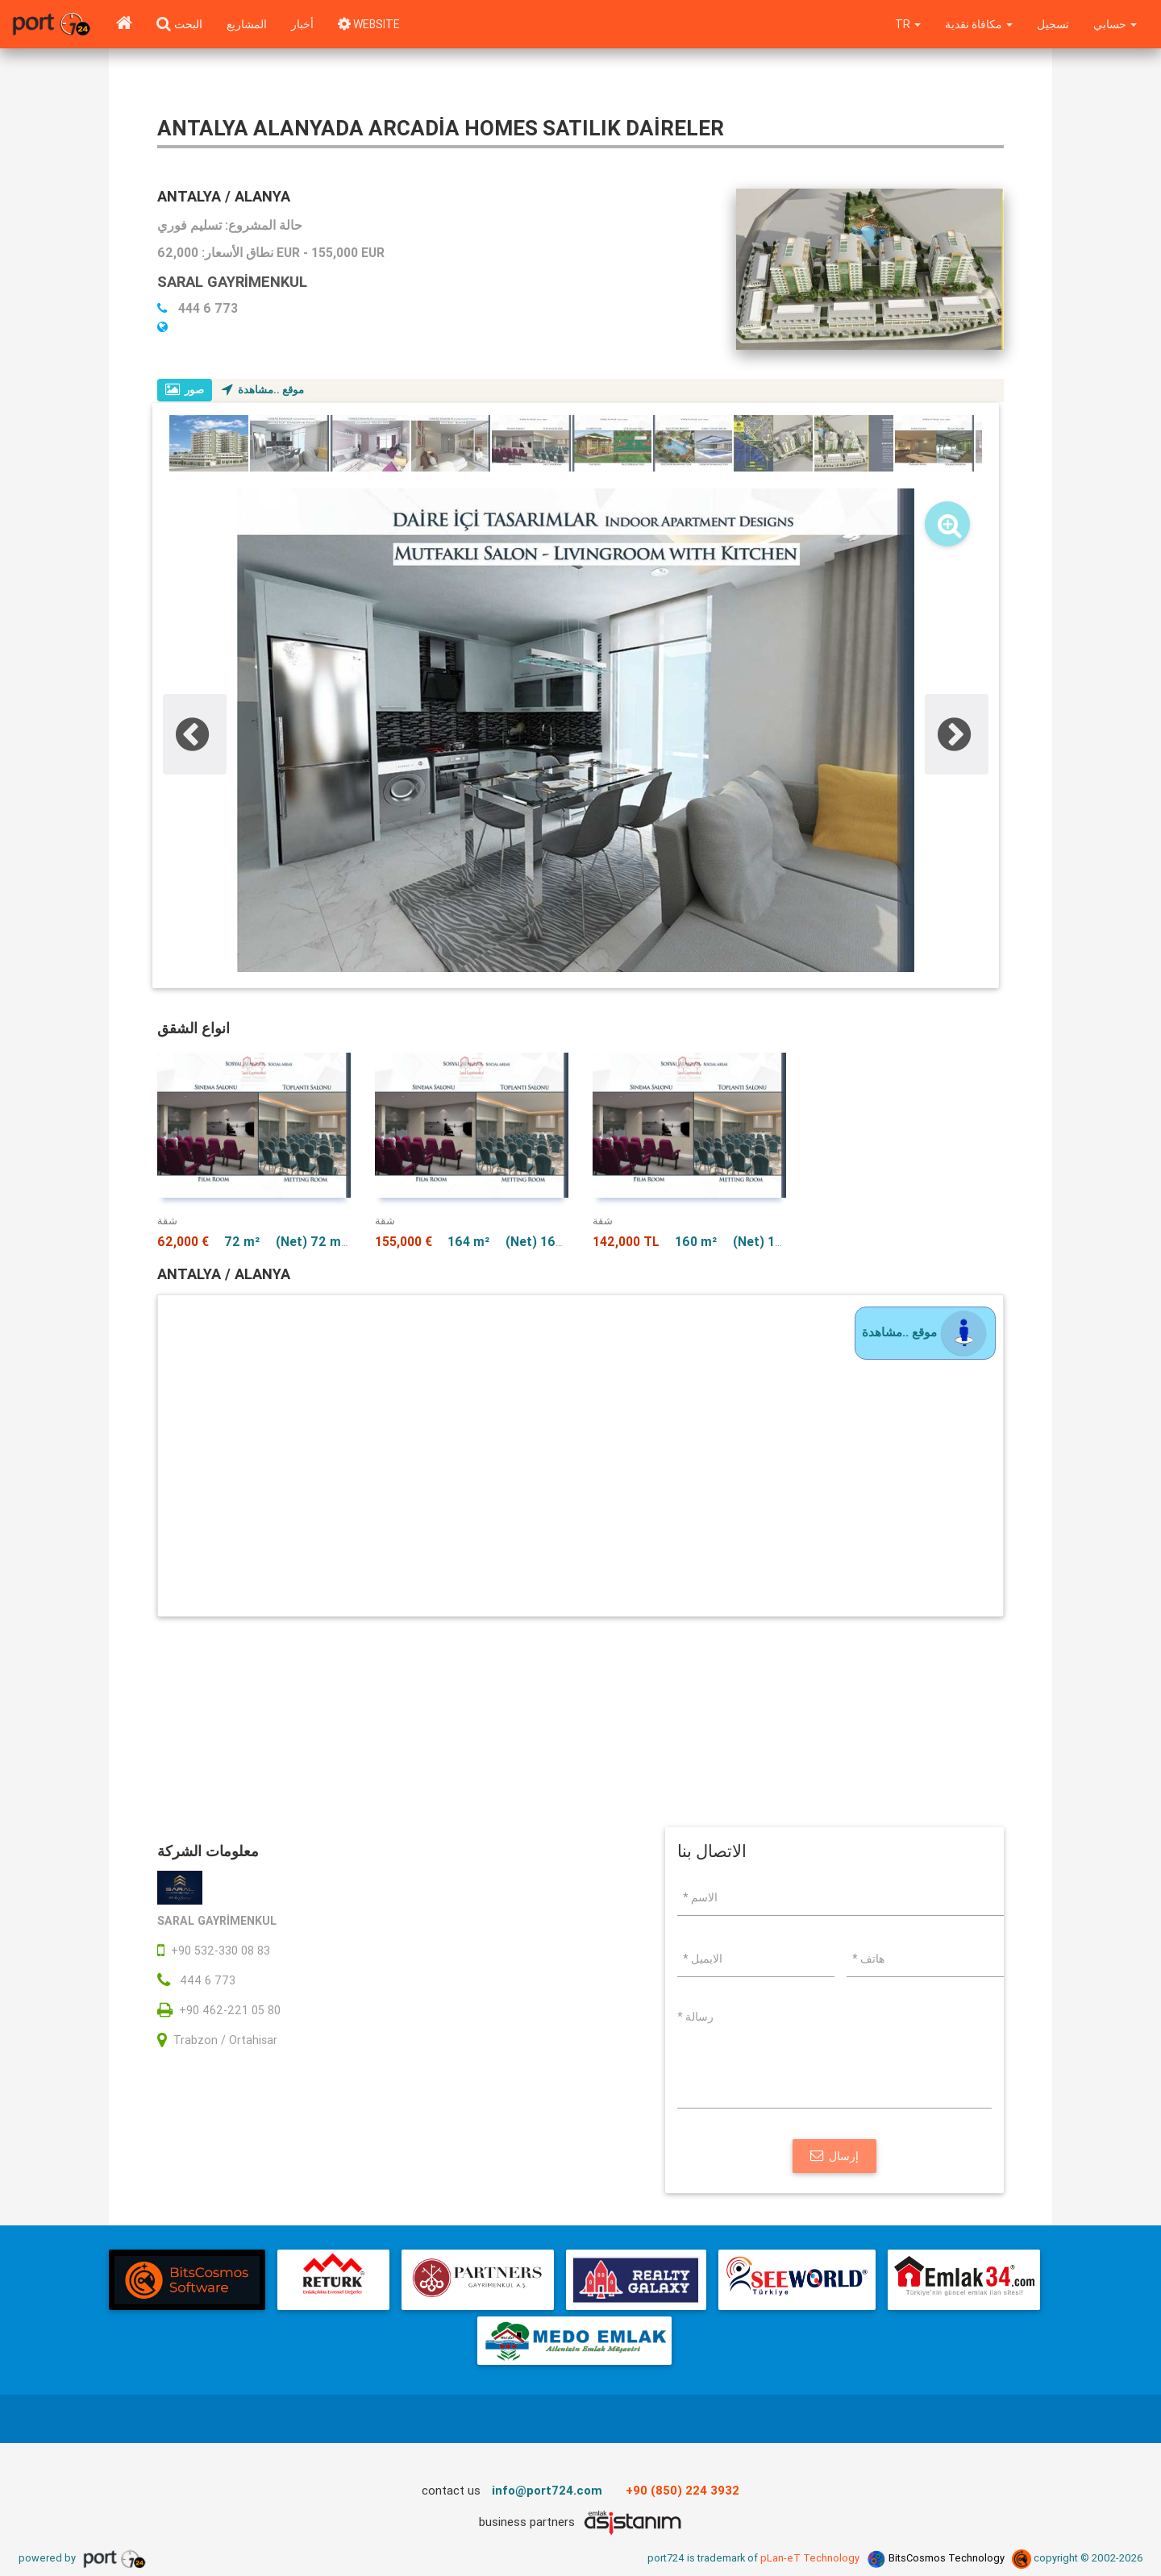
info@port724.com (546, 2491)
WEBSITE (370, 24)
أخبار (302, 24)
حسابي (1114, 24)
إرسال (834, 2157)
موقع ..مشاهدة (264, 390)
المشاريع (247, 24)
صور (185, 390)
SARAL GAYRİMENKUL (234, 281)
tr (905, 24)
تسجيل (1052, 24)
